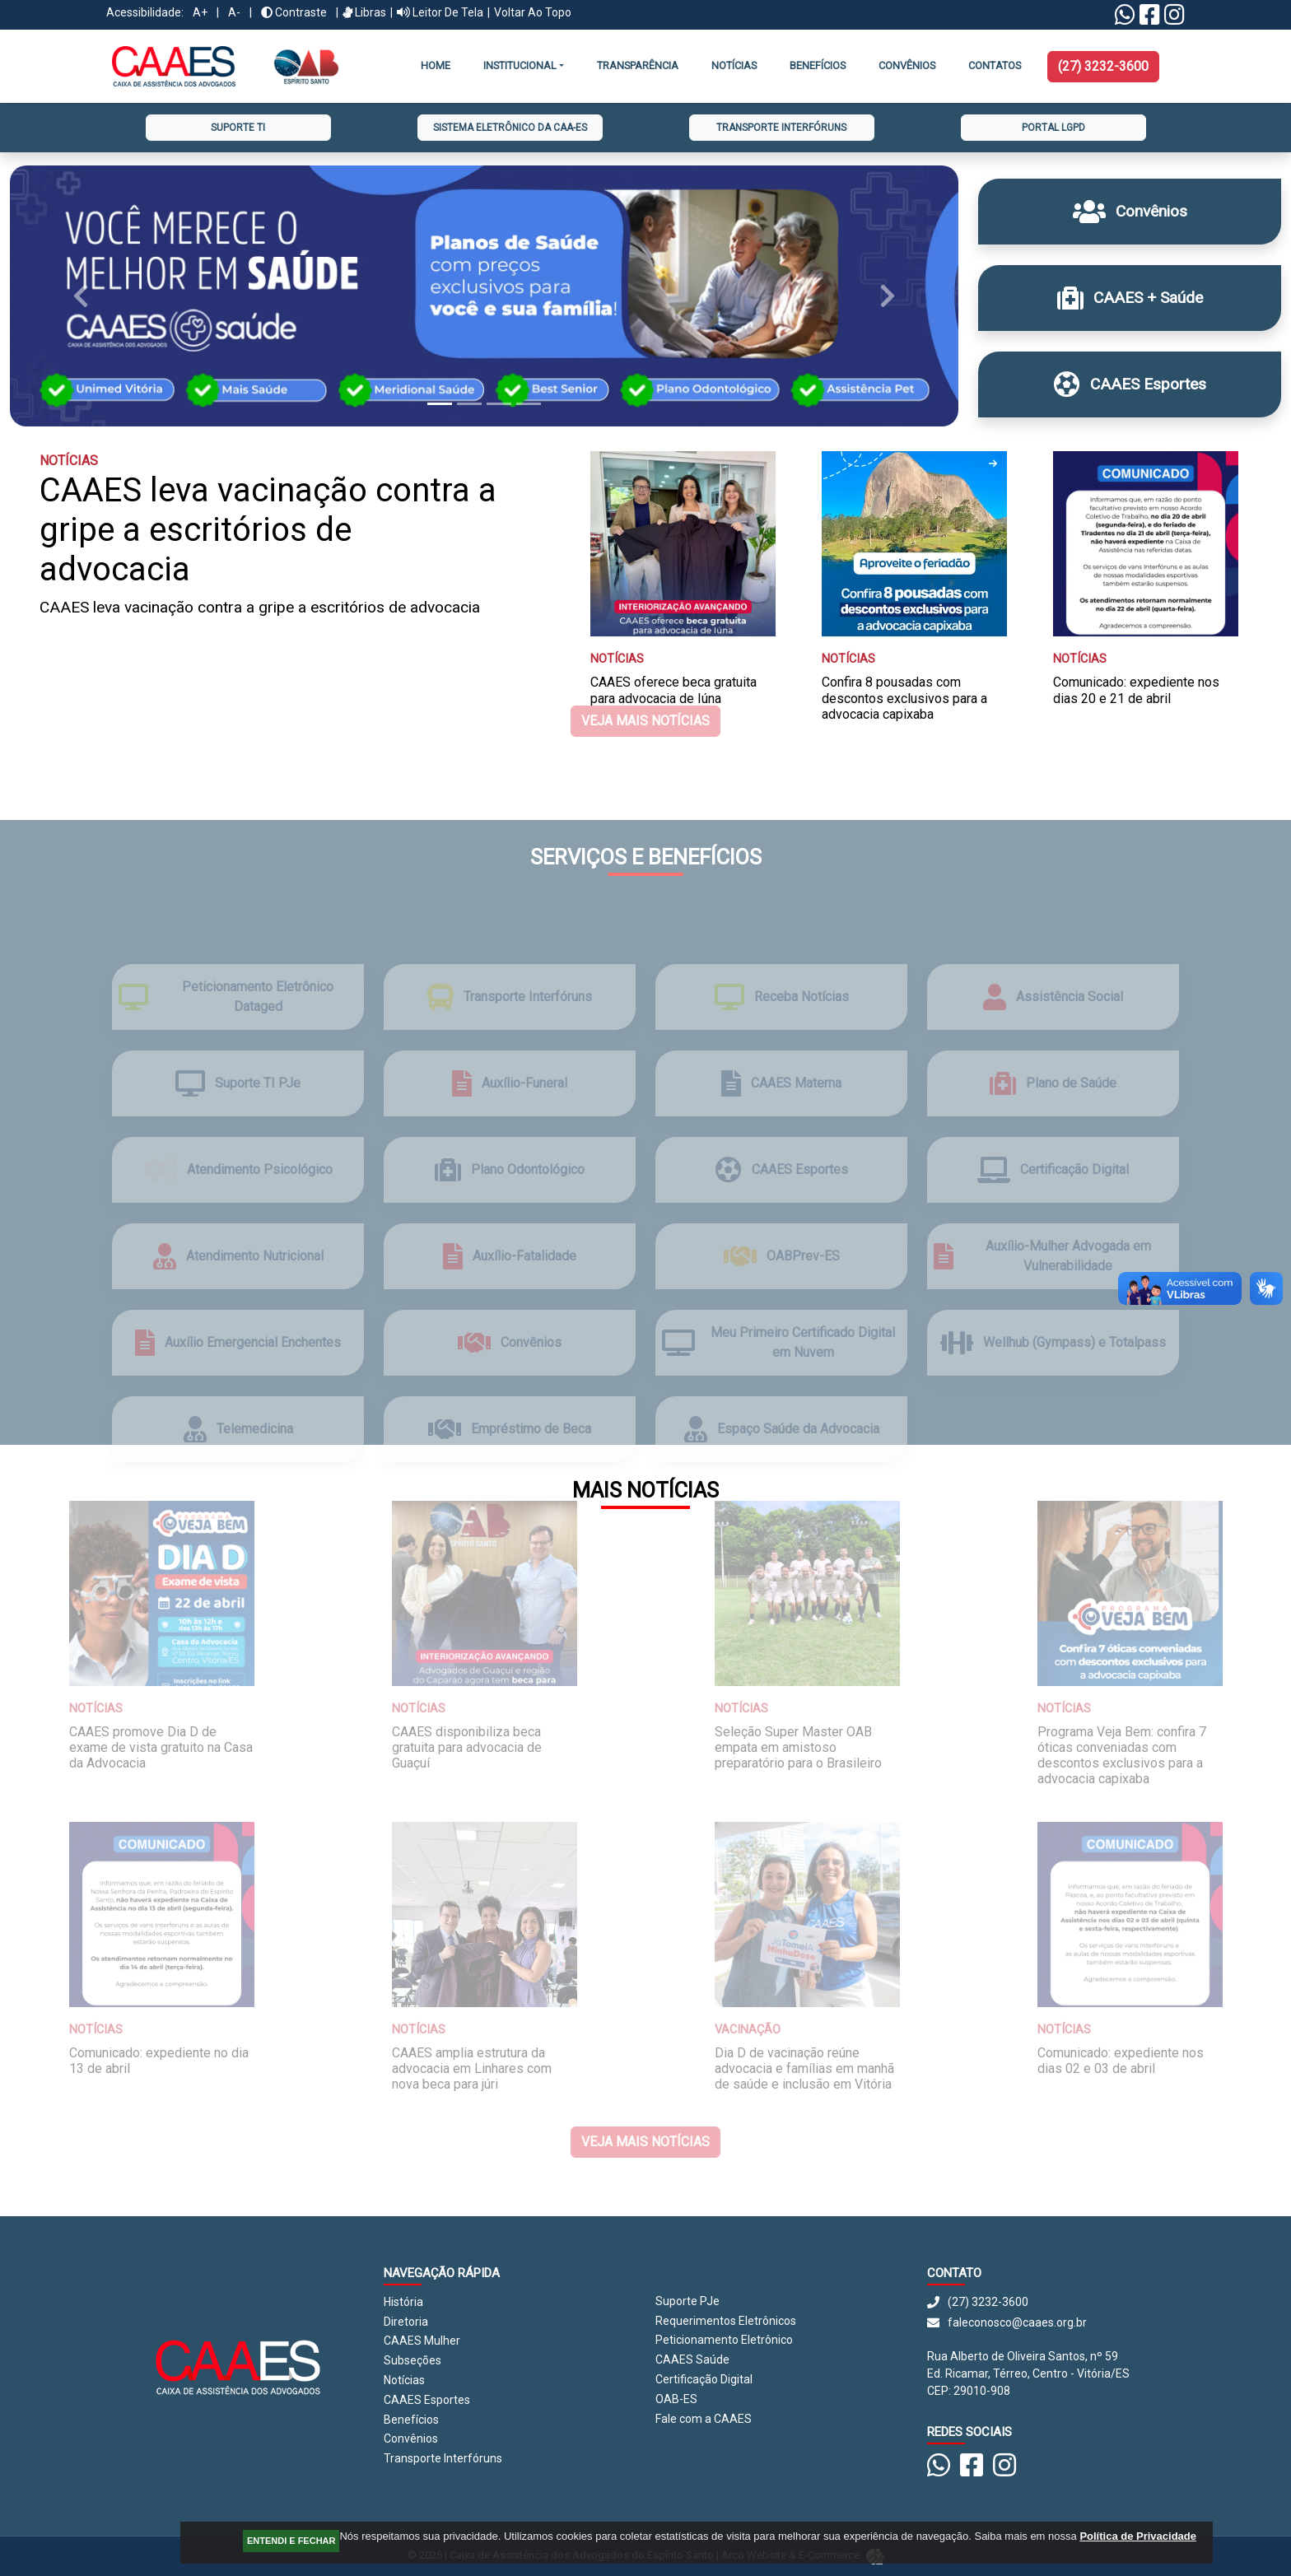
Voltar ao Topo (532, 12)
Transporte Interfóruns (781, 127)
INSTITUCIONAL (520, 65)
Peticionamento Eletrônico (724, 2339)
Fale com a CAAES (703, 2418)
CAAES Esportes (427, 2399)
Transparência (637, 65)
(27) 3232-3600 (1103, 66)
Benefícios (818, 65)
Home (435, 65)
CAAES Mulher (422, 2340)
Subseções (412, 2360)
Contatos (994, 65)
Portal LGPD (1053, 127)
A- (234, 12)
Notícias (734, 65)
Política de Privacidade (1137, 2536)
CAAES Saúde (692, 2359)
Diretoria (406, 2321)
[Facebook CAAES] (1150, 19)
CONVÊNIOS (907, 65)
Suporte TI (238, 127)
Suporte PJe (687, 2301)
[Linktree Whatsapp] (1125, 19)
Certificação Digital (704, 2379)
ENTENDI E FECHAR (291, 2541)
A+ (200, 12)
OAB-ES (676, 2399)
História (403, 2301)
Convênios (411, 2438)
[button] (81, 296)
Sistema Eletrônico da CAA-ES (510, 127)
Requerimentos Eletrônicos (725, 2320)
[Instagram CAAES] (1174, 19)
